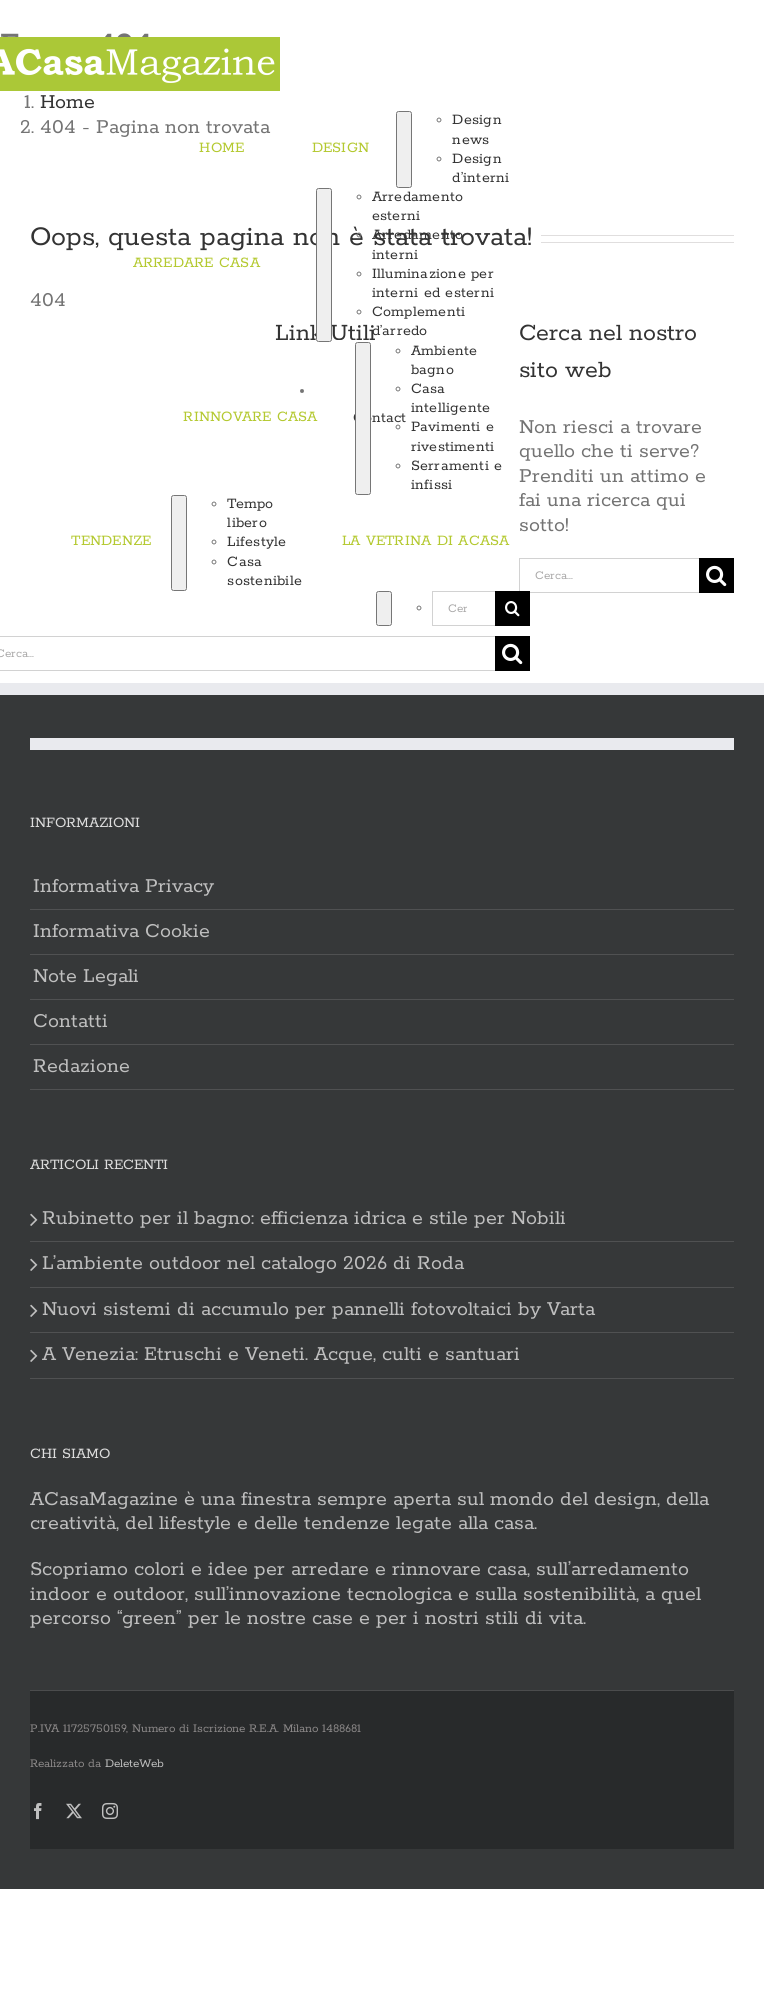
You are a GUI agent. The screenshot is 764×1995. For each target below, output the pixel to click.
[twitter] (74, 1811)
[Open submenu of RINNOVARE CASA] (363, 419)
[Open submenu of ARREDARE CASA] (324, 265)
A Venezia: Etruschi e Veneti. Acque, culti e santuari (281, 1355)
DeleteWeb (134, 1763)
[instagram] (110, 1811)
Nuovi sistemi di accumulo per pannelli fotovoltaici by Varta (318, 1310)
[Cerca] (314, 608)
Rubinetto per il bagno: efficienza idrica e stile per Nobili (304, 1219)
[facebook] (38, 1811)
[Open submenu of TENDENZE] (179, 543)
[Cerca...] (463, 608)
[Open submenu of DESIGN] (404, 149)
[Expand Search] (384, 608)
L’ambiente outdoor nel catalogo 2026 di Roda (253, 1264)
